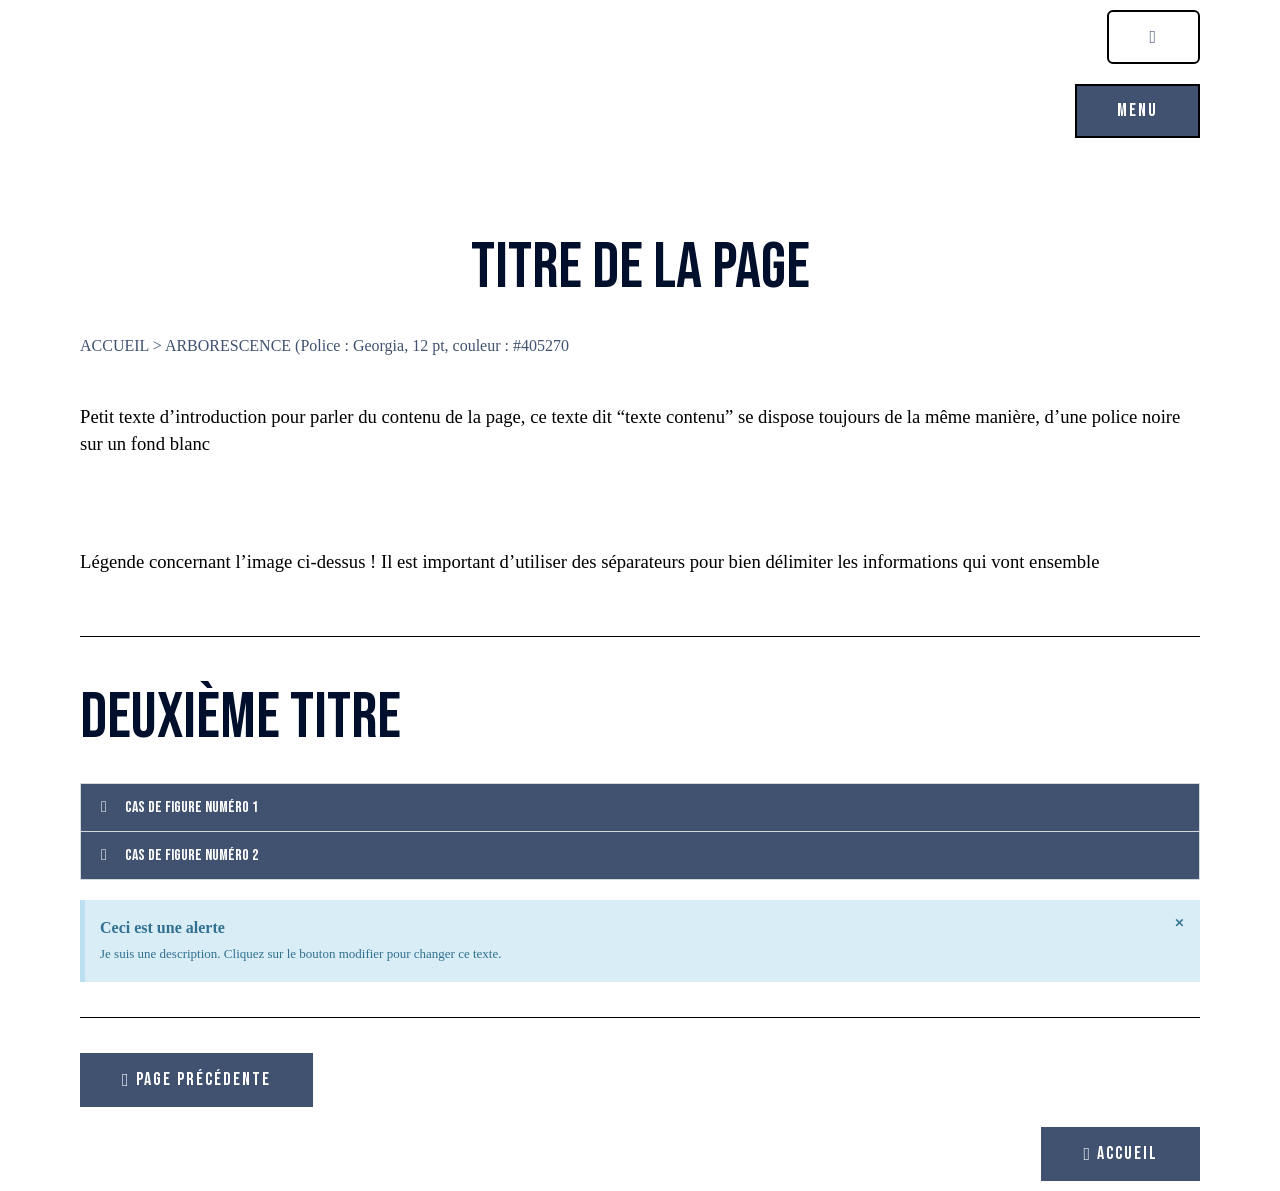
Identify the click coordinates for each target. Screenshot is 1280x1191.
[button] (1137, 111)
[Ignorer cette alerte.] (1180, 923)
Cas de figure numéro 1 (191, 807)
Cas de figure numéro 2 (191, 855)
